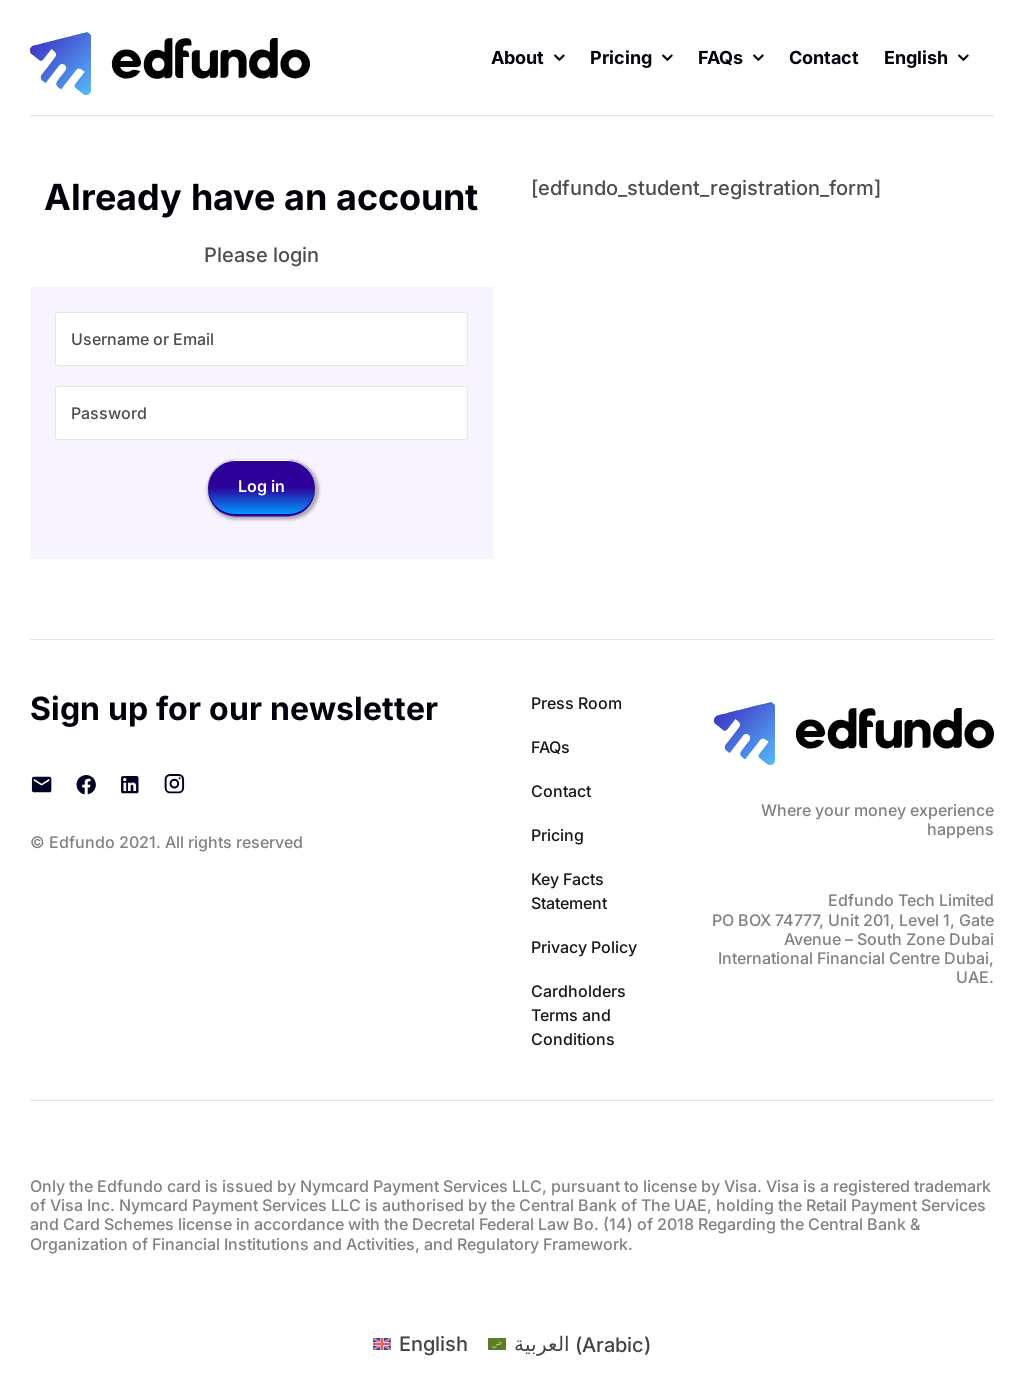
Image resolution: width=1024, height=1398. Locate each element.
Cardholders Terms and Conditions (578, 1015)
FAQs (550, 747)
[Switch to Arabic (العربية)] (569, 1344)
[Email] (42, 784)
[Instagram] (174, 784)
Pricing (557, 835)
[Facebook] (86, 784)
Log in (261, 486)
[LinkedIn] (130, 784)
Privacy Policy (584, 947)
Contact (561, 791)
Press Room (576, 703)
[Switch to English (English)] (420, 1344)
